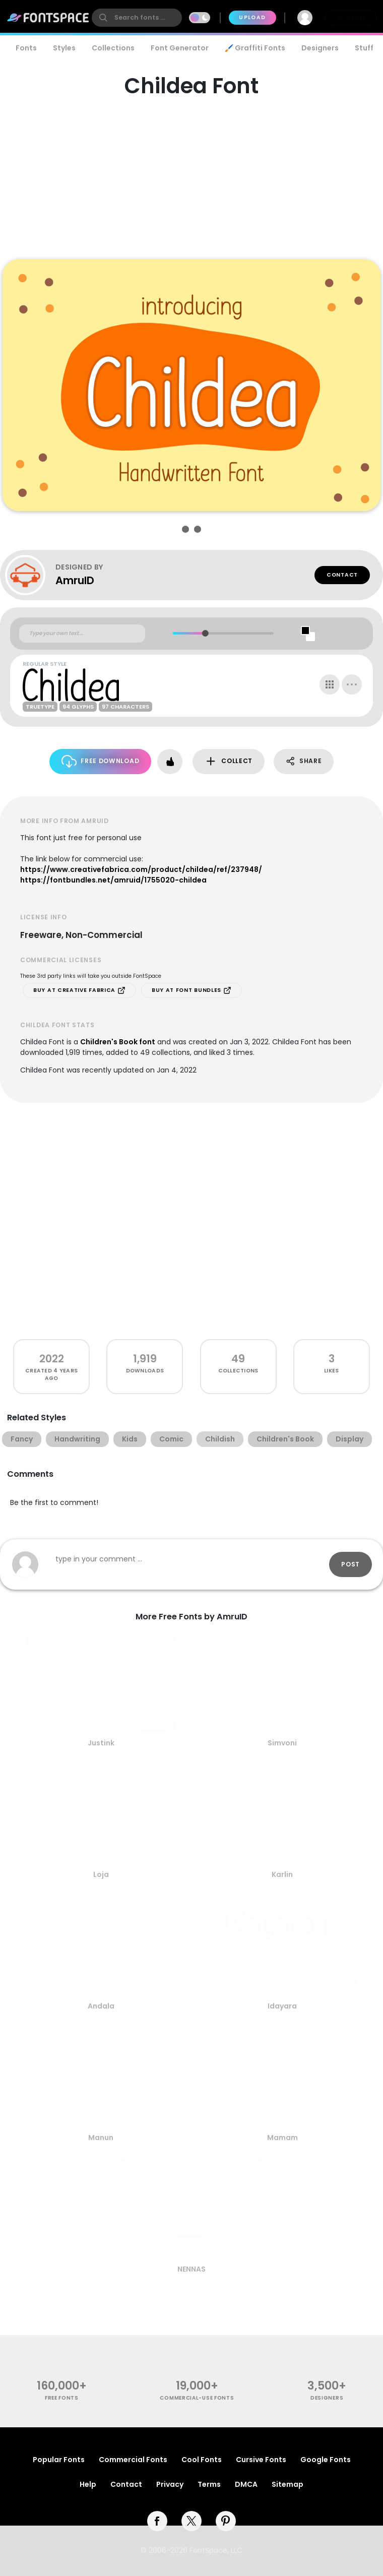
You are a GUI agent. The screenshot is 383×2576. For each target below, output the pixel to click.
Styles (64, 48)
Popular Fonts (59, 2460)
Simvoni (282, 1743)
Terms (209, 2484)
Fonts (26, 48)
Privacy (169, 2484)
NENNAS (191, 2269)
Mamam (282, 2137)
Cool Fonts (201, 2460)
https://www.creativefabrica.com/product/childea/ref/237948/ (141, 869)
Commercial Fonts (133, 2460)
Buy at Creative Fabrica (79, 990)
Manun (100, 2137)
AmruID (74, 580)
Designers (320, 48)
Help (88, 2484)
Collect (228, 761)
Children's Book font (117, 1042)
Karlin (282, 1874)
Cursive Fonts (261, 2460)
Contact (342, 575)
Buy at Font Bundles (191, 990)
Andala (101, 2006)
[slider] (205, 633)
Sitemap (287, 2484)
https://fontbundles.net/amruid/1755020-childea (113, 880)
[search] (137, 18)
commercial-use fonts (197, 2398)
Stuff (364, 48)
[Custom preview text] (82, 633)
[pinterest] (226, 2521)
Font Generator (180, 48)
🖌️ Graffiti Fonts (255, 48)
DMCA (246, 2484)
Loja (101, 1874)
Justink (101, 1743)
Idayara (282, 2006)
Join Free (351, 17)
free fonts (62, 2398)
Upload (252, 17)
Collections (113, 48)
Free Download (100, 761)
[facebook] (157, 2521)
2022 (51, 1358)
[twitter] (191, 2521)
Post (350, 1564)
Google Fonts (325, 2460)
